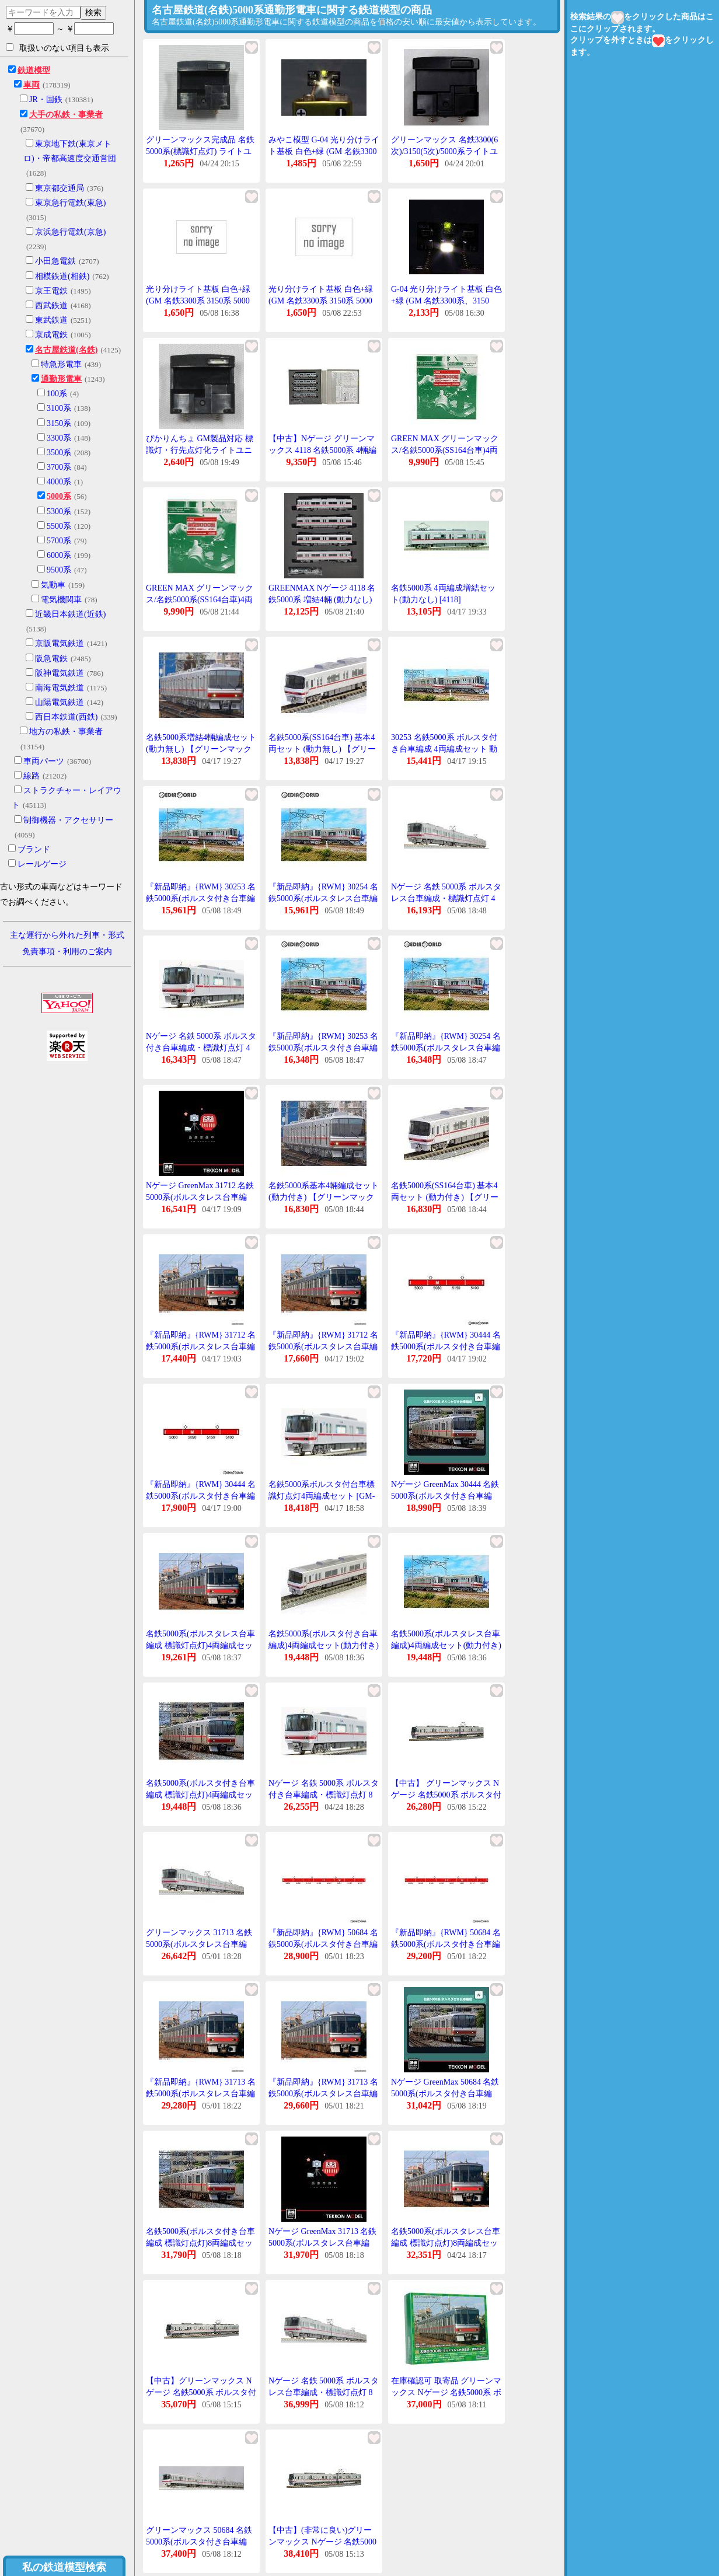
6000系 (59, 555)
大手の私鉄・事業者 (66, 114)
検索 (93, 12)
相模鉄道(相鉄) (62, 276)
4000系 (59, 481)
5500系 (59, 526)
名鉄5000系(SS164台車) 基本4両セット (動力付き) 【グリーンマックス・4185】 (444, 1197)
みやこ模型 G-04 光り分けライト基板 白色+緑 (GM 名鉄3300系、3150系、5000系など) (323, 151)
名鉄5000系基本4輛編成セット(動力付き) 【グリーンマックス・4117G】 (323, 1197)
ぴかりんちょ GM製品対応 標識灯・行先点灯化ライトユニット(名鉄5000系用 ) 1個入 (199, 450)
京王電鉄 (51, 291)
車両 (31, 85)
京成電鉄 (51, 334)
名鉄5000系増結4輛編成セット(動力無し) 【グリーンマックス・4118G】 (201, 749)
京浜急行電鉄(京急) (70, 232)
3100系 (59, 408)
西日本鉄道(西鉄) (66, 717)
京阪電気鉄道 (59, 643)
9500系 (59, 570)
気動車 (53, 585)
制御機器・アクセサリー (68, 820)
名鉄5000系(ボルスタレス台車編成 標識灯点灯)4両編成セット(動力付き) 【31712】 (200, 1645)
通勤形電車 (61, 379)
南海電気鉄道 (59, 687)
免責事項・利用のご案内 (67, 951)
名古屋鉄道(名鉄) (66, 349)
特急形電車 (61, 364)
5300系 (59, 511)
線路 (31, 776)
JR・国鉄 (45, 99)
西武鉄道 (51, 305)
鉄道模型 (34, 70)
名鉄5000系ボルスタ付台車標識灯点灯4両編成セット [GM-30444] (321, 1496)
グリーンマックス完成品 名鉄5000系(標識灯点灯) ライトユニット (200, 151)
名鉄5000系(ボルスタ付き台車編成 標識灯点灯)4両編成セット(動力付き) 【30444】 (200, 1794)
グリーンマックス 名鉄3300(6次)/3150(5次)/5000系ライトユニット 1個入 (444, 151)
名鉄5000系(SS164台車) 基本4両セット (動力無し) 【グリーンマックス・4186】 (322, 749)
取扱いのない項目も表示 (57, 48)
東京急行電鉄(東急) (70, 202)
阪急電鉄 (51, 658)
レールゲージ (42, 864)
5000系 (59, 496)
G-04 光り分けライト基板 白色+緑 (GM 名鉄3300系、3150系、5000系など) (446, 300)
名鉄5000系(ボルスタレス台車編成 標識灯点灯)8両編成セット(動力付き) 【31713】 (445, 2243)
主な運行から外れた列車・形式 (67, 935)
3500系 (59, 452)
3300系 (59, 438)
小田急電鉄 (55, 261)
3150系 (59, 423)
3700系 (59, 467)
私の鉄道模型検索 (64, 2567)
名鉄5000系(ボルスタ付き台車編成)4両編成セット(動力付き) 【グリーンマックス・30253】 (323, 1645)
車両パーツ (43, 761)
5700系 (59, 540)
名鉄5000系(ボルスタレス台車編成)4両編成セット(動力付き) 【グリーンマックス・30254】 (446, 1645)
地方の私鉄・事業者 (66, 731)
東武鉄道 (51, 320)
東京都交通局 (59, 188)
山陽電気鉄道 (59, 702)
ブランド (34, 849)
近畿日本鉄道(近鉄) (70, 614)
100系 (57, 393)
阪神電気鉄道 (59, 673)
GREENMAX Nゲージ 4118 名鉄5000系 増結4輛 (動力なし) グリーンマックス (321, 599)
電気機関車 (61, 599)
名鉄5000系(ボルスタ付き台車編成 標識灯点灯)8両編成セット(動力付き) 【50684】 (200, 2243)
